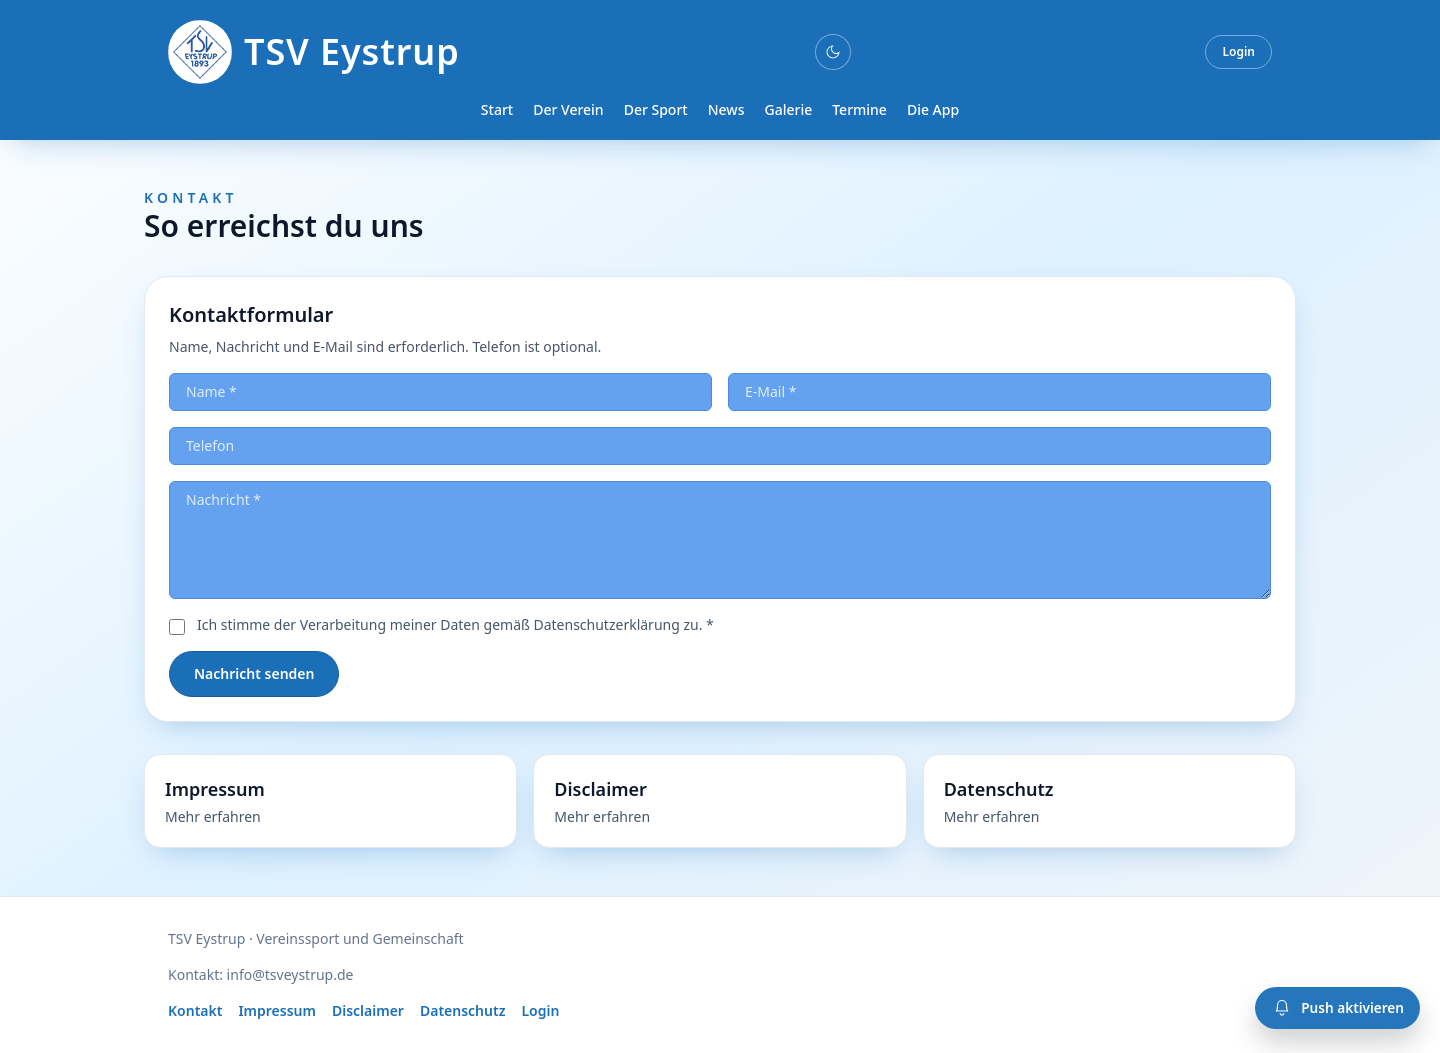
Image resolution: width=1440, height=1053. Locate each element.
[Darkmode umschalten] (833, 52)
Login (1238, 51)
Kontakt (195, 1010)
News (726, 109)
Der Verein (568, 109)
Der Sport (656, 109)
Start (497, 109)
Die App (933, 109)
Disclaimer (368, 1010)
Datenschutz (463, 1010)
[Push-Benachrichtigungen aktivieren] (1337, 1008)
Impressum (277, 1010)
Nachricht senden (254, 673)
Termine (859, 109)
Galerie (788, 109)
